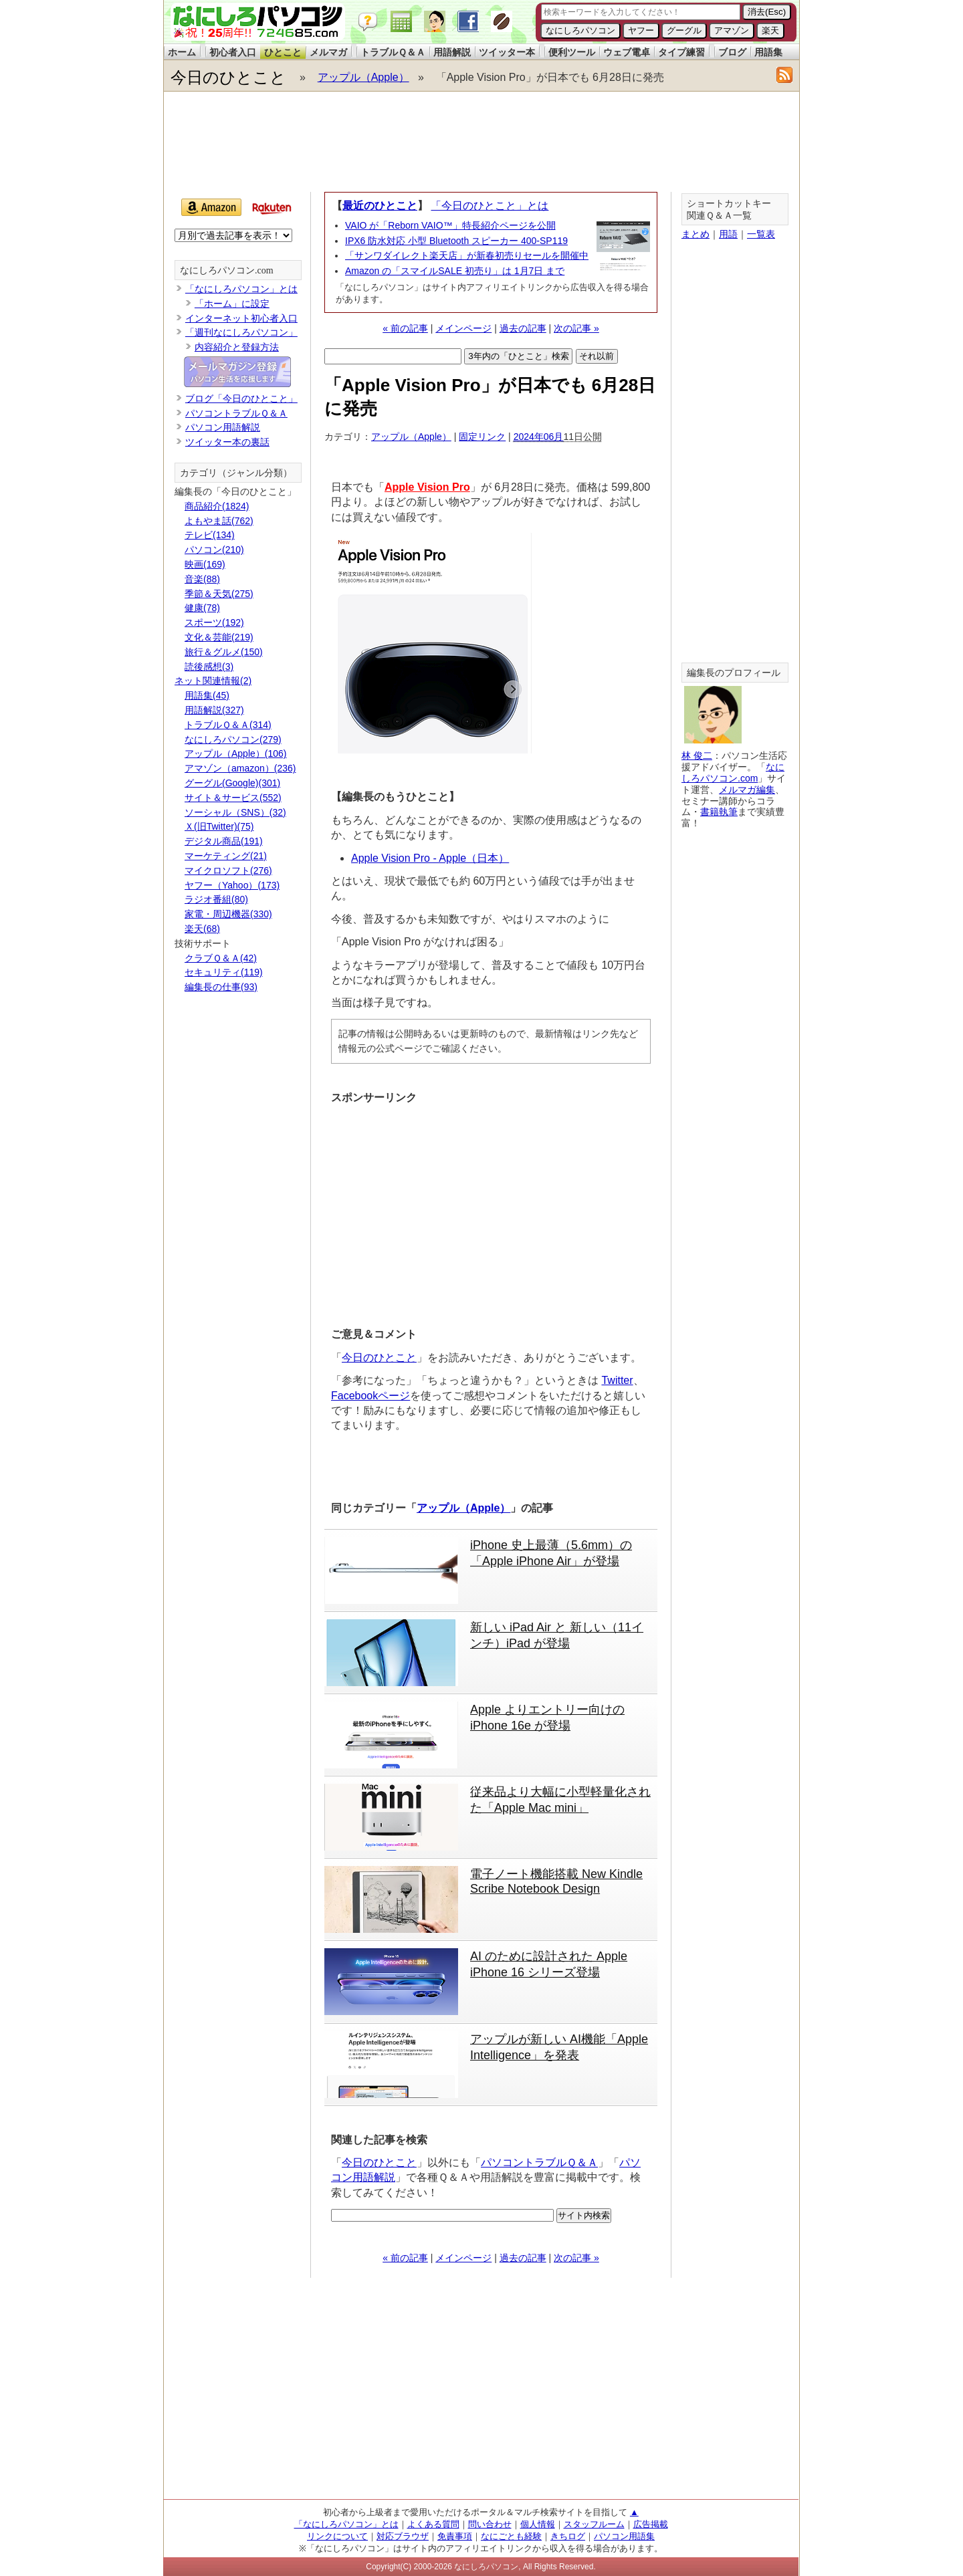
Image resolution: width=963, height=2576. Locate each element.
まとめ (695, 234)
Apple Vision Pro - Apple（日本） (430, 858)
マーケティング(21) (226, 855)
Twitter (617, 1380)
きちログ (567, 2536)
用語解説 (452, 52)
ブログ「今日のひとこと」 (241, 398)
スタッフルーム (594, 2524)
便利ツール (571, 52)
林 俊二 (696, 755)
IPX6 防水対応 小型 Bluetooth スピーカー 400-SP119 (456, 240)
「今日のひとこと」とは (489, 205)
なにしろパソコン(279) (233, 739)
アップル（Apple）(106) (236, 753)
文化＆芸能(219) (219, 637)
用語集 (768, 52)
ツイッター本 (507, 52)
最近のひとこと (379, 205)
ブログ (732, 52)
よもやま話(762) (219, 520)
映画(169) (205, 564)
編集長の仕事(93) (221, 986)
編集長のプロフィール (733, 673)
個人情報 (537, 2524)
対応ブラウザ (403, 2536)
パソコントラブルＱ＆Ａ (539, 2162)
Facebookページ (370, 1395)
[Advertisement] (480, 142)
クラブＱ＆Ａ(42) (221, 958)
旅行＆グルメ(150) (224, 652)
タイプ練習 (681, 52)
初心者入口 (232, 52)
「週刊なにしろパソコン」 (241, 332)
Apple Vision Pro (427, 487)
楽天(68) (202, 928)
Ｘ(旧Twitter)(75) (219, 826)
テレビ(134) (210, 535)
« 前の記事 (405, 328)
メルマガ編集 (747, 789)
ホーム (182, 52)
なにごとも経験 (511, 2536)
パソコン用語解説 (222, 427)
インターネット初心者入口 (241, 318)
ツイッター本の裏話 (227, 442)
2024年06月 (539, 436)
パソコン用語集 (624, 2536)
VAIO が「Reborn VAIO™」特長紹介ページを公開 (450, 225)
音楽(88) (202, 579)
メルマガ (328, 52)
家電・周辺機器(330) (228, 914)
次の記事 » (576, 328)
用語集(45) (207, 695)
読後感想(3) (209, 666)
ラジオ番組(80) (216, 899)
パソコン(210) (214, 549)
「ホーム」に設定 (232, 303)
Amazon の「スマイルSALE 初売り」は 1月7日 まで (454, 270)
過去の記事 (523, 328)
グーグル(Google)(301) (232, 783)
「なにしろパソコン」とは (241, 288)
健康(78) (202, 607)
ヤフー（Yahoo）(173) (232, 885)
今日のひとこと (228, 77)
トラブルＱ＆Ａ (392, 52)
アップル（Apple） (363, 77)
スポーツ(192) (214, 622)
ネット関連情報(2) (213, 680)
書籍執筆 (719, 811)
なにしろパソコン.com (227, 270)
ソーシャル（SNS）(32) (235, 812)
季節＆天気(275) (219, 593)
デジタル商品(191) (224, 841)
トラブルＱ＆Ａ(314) (228, 724)
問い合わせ (490, 2524)
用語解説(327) (214, 710)
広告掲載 (650, 2524)
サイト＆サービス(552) (233, 797)
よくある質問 (433, 2524)
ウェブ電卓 (626, 52)
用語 (728, 234)
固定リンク (482, 436)
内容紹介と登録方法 (237, 347)
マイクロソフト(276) (228, 870)
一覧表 (761, 234)
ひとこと (283, 52)
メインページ (463, 328)
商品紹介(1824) (217, 506)
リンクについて (337, 2536)
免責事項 (454, 2536)
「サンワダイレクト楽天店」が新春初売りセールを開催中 (466, 255)
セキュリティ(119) (224, 972)
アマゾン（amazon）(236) (240, 768)
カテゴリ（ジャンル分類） (236, 473)
